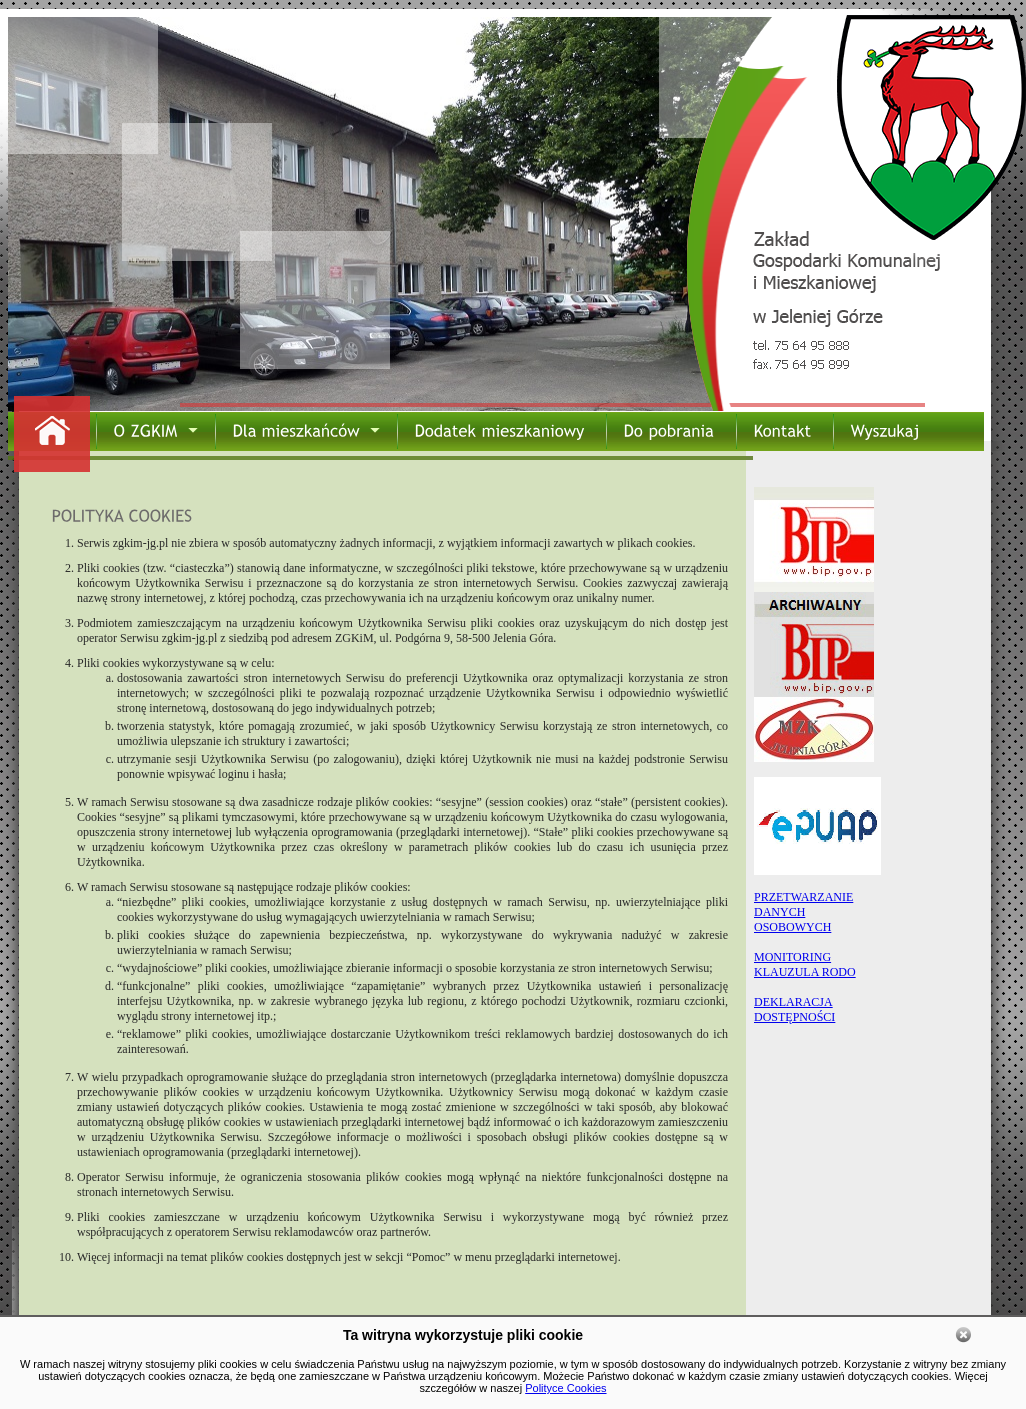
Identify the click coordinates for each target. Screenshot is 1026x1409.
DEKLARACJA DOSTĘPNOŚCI (794, 1009)
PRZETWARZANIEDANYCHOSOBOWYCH (803, 912)
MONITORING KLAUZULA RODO (805, 964)
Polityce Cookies (565, 1388)
